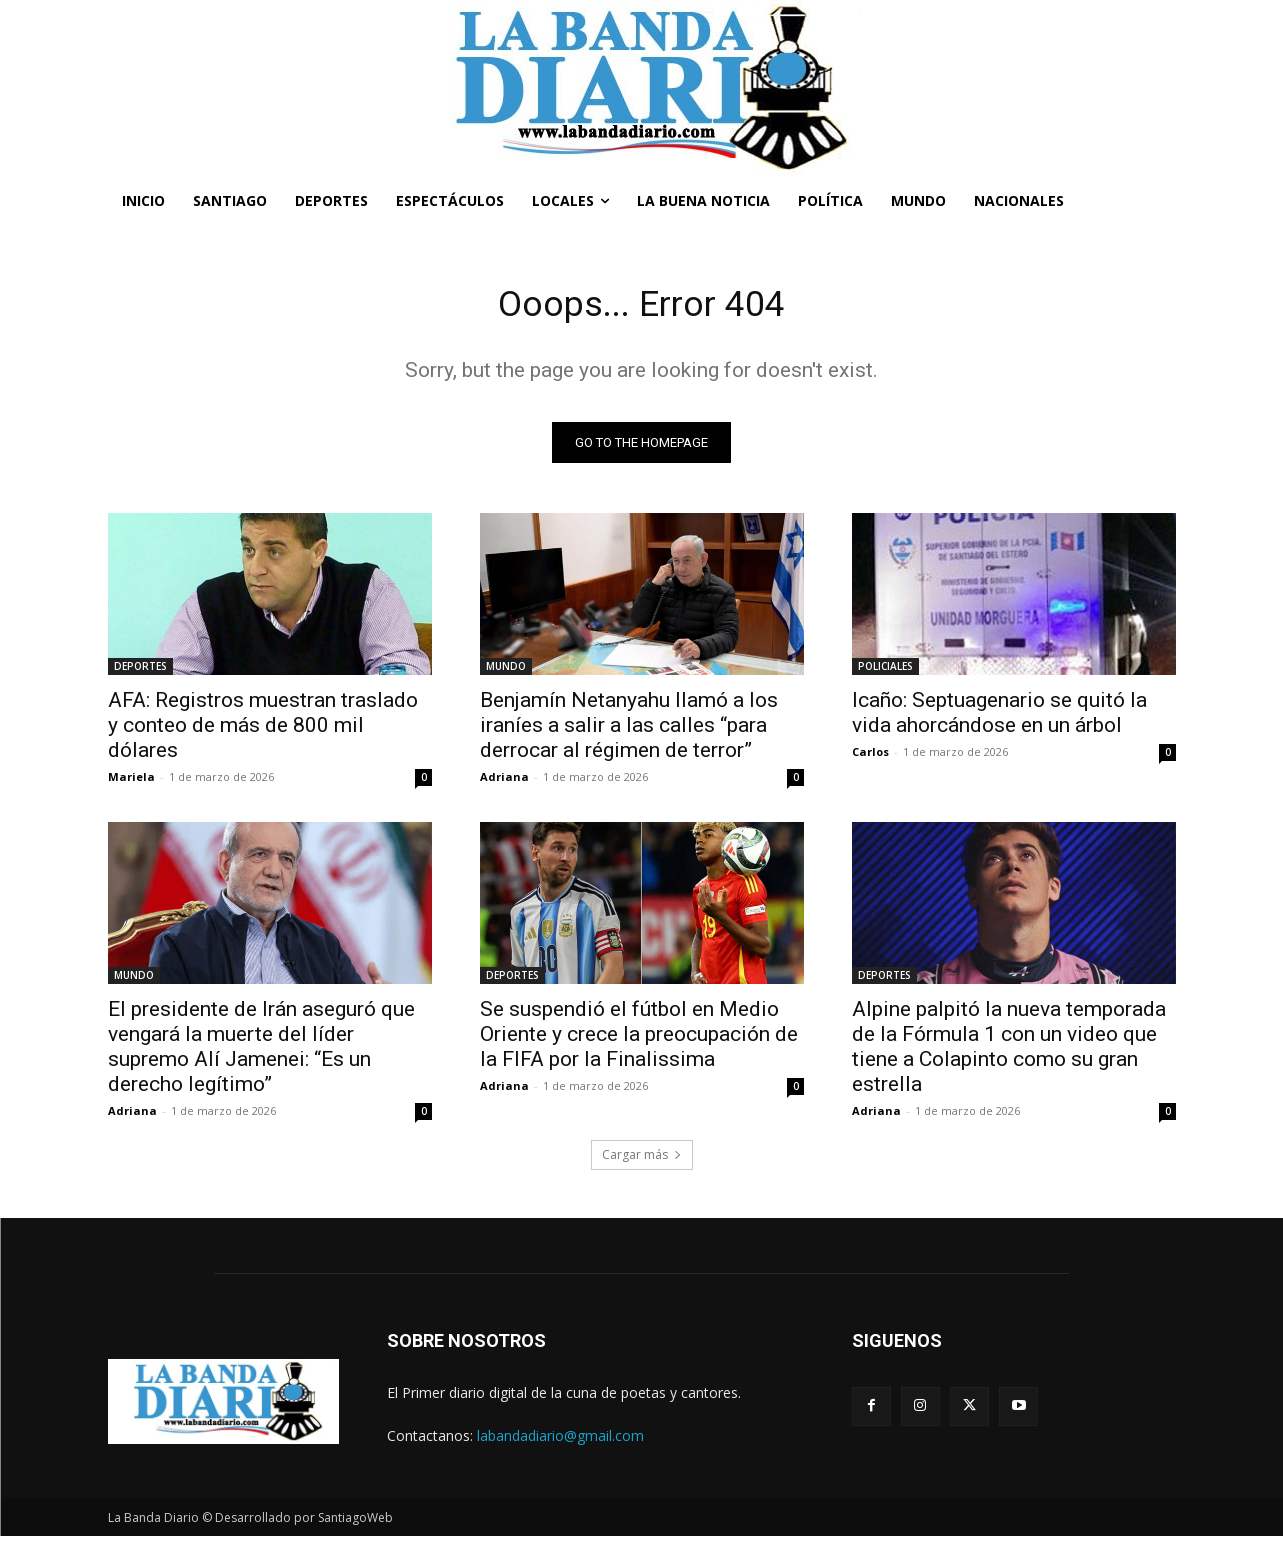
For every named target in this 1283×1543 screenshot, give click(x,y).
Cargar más (642, 1160)
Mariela (131, 782)
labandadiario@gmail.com (560, 1441)
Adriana (504, 782)
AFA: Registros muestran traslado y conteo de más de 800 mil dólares (263, 731)
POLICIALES (885, 672)
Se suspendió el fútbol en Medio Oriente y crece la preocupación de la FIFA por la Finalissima (639, 1040)
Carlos (870, 757)
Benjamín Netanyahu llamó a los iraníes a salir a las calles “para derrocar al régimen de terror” (629, 731)
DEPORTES (140, 672)
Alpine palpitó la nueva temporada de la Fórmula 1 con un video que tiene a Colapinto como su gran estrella (1009, 1052)
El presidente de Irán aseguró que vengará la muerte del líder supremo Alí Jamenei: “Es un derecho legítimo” (261, 1052)
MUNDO (506, 672)
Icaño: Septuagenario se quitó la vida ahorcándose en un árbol (999, 718)
